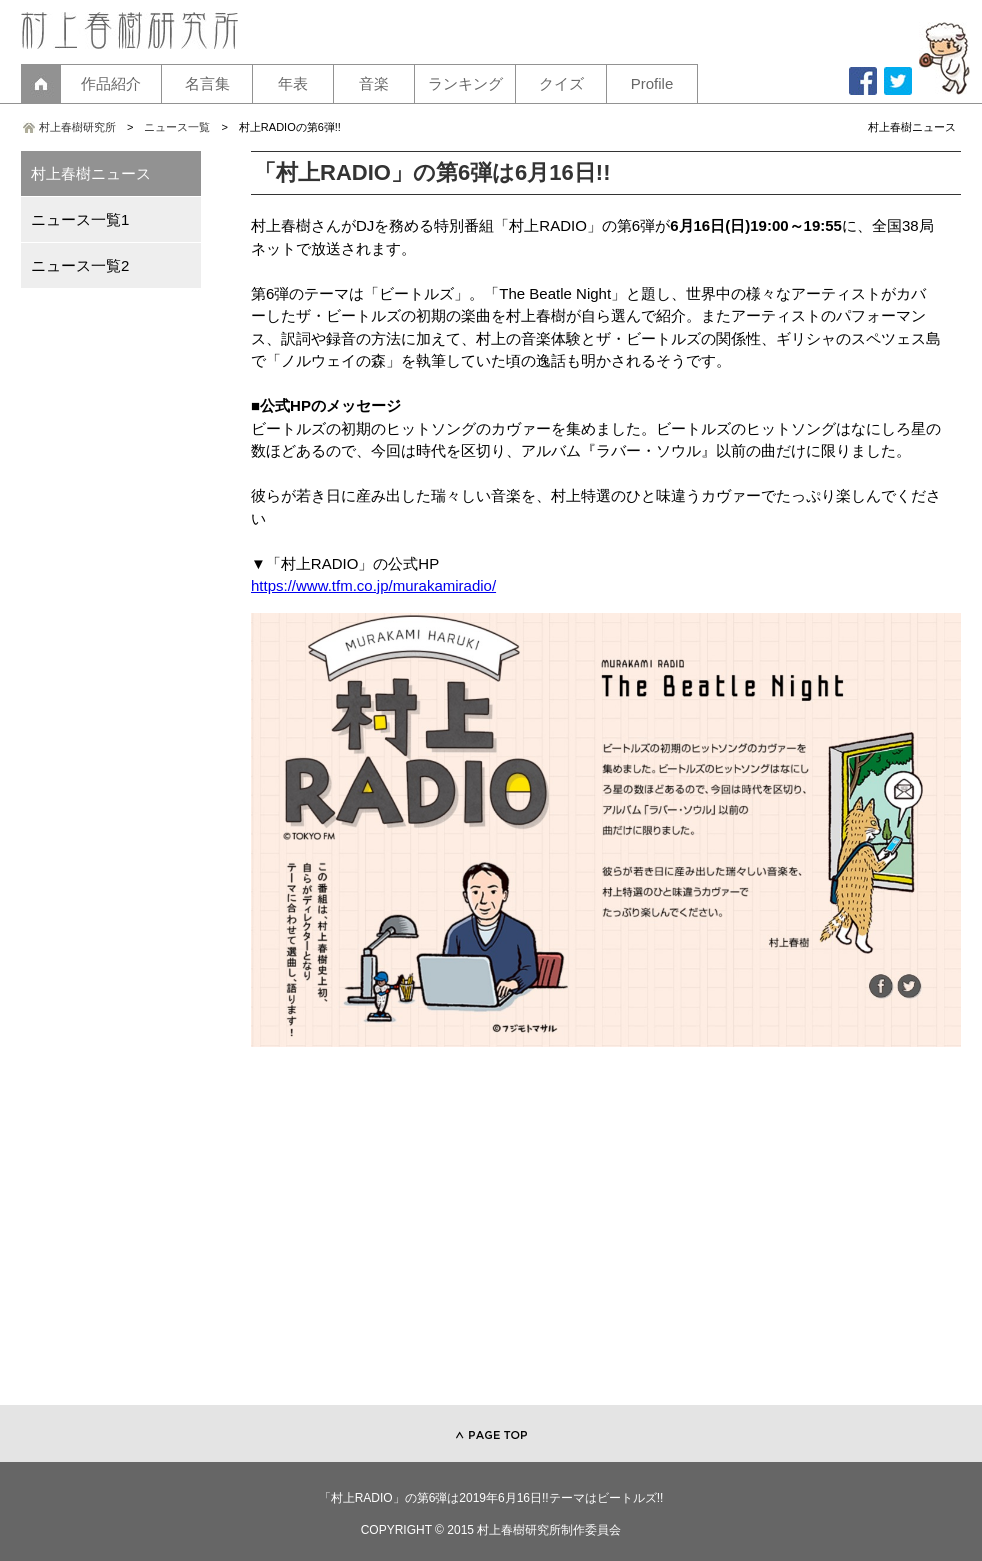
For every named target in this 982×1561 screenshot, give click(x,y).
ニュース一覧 (177, 127)
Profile (652, 83)
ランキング (465, 83)
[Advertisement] (606, 1235)
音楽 (374, 83)
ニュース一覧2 (80, 265)
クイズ (561, 83)
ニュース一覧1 (80, 219)
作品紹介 (111, 83)
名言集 (207, 83)
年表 (293, 83)
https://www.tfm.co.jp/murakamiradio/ (373, 585)
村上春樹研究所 (77, 127)
